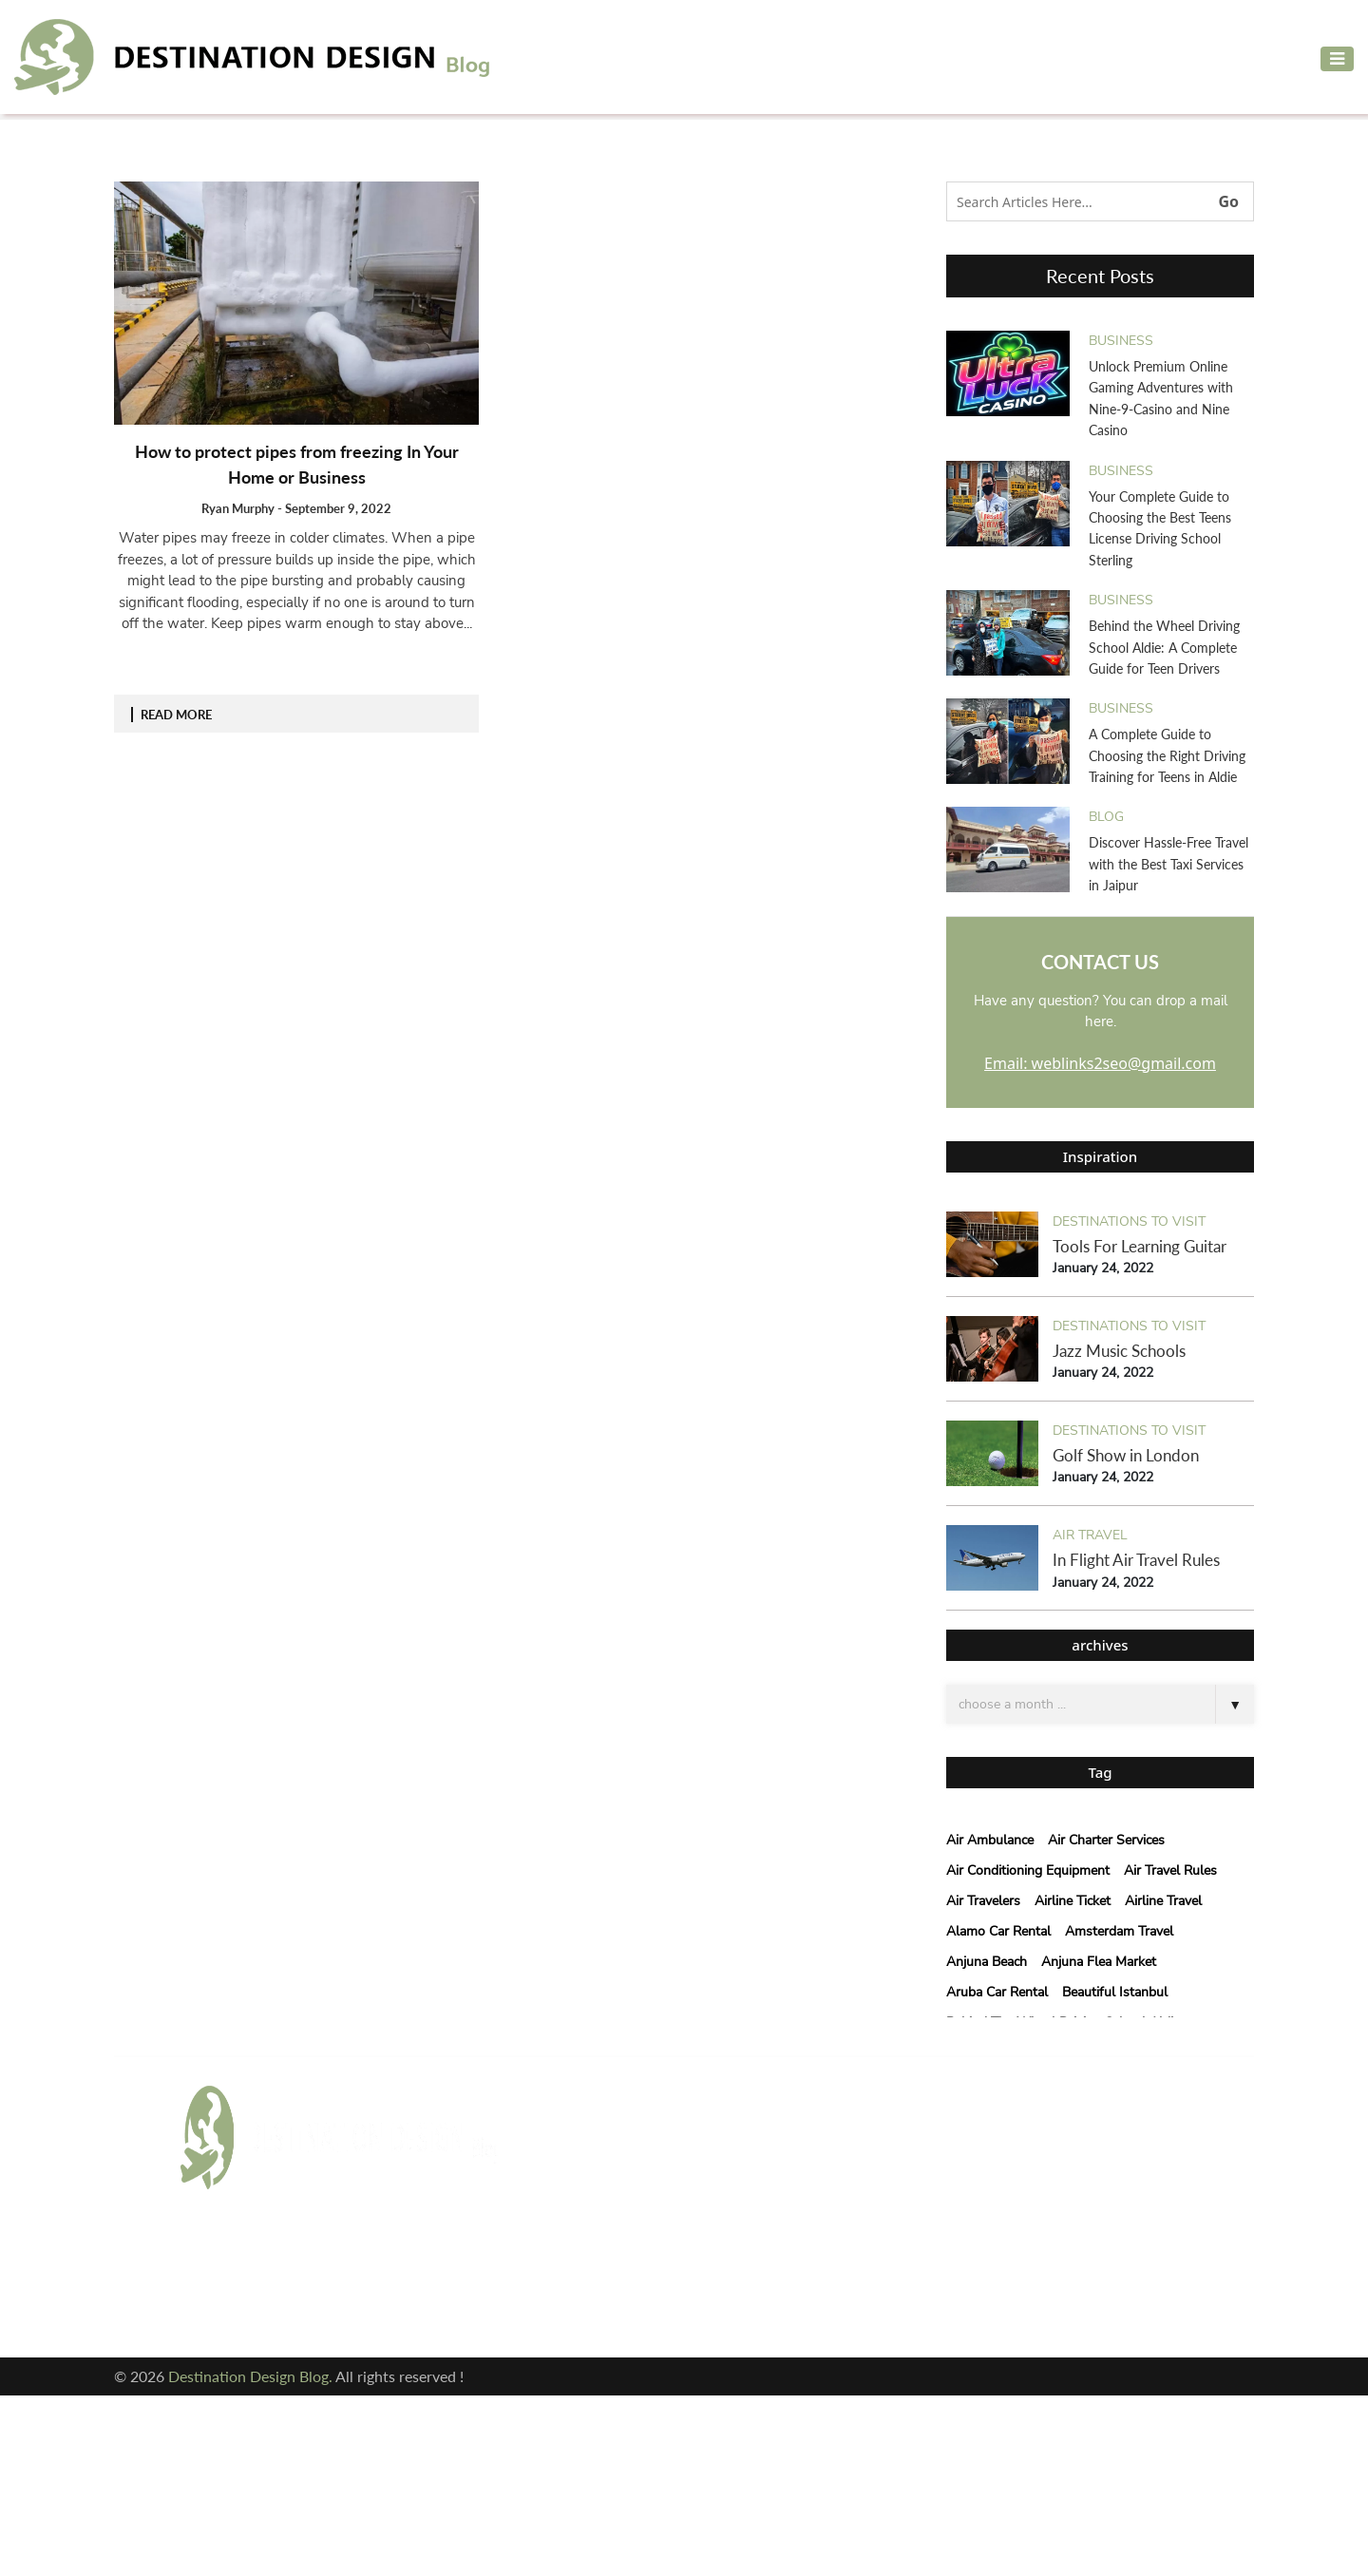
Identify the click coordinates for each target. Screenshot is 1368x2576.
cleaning (726, 2201)
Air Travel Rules (1170, 1870)
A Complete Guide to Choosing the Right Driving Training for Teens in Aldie (1167, 755)
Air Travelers (983, 1901)
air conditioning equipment (1028, 1870)
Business (1121, 341)
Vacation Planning (596, 2292)
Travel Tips (731, 2262)
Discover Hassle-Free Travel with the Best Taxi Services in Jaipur (1168, 863)
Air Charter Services (1106, 1840)
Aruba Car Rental (997, 1992)
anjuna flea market (1098, 1962)
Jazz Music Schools (1119, 1351)
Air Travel (1090, 1535)
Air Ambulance (990, 1840)
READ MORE (176, 714)
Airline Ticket (1073, 1901)
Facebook (220, 2266)
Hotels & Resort (589, 2262)
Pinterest (378, 2303)
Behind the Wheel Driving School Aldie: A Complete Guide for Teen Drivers (1164, 647)
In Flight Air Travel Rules (1136, 1560)
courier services (590, 2231)
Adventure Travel (594, 2140)
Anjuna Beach (986, 1962)
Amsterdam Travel (1119, 1931)
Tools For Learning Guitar (1139, 1246)
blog (1106, 817)
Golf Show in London (1126, 1455)
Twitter (372, 2266)
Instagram (226, 2303)
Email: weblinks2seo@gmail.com (1100, 1063)
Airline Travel (1163, 1901)
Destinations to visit (1129, 1221)
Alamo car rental (998, 1931)
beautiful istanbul (1115, 1992)
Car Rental (571, 2201)
